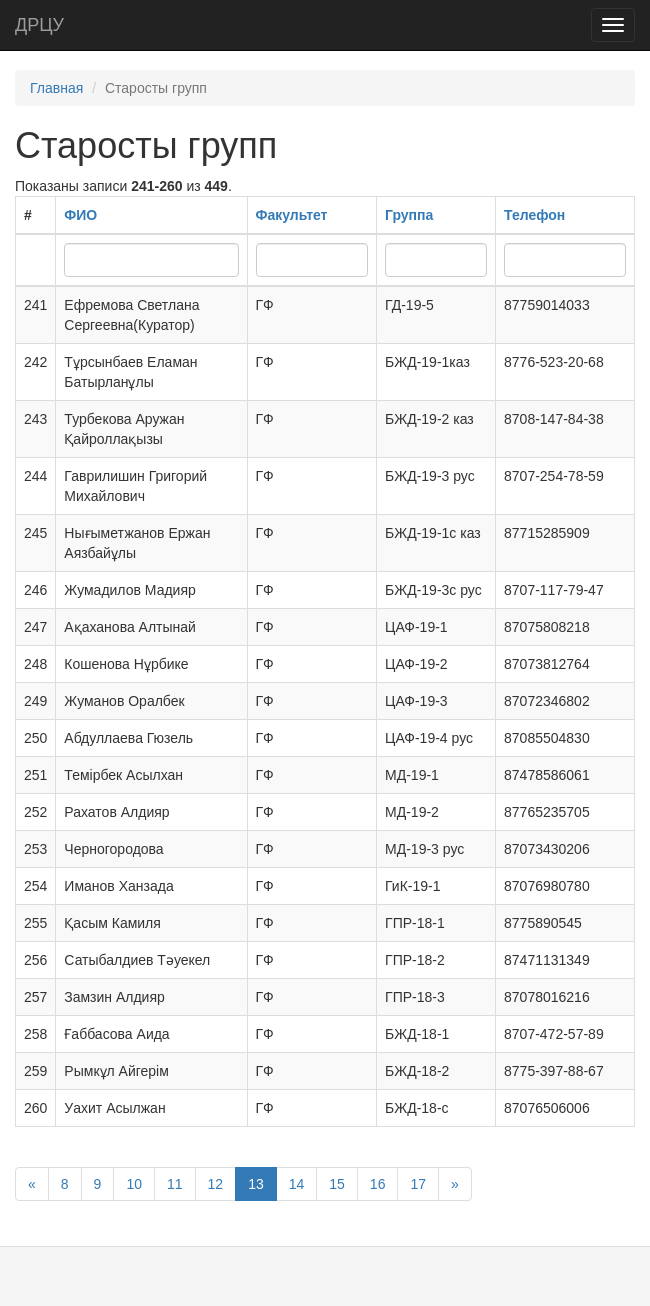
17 (418, 1184)
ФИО (80, 215)
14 (297, 1184)
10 (134, 1184)
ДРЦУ (39, 25)
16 (378, 1184)
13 (256, 1184)
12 (216, 1184)
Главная (56, 88)
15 (337, 1184)
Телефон (534, 215)
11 (175, 1184)
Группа (409, 215)
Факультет (292, 215)
